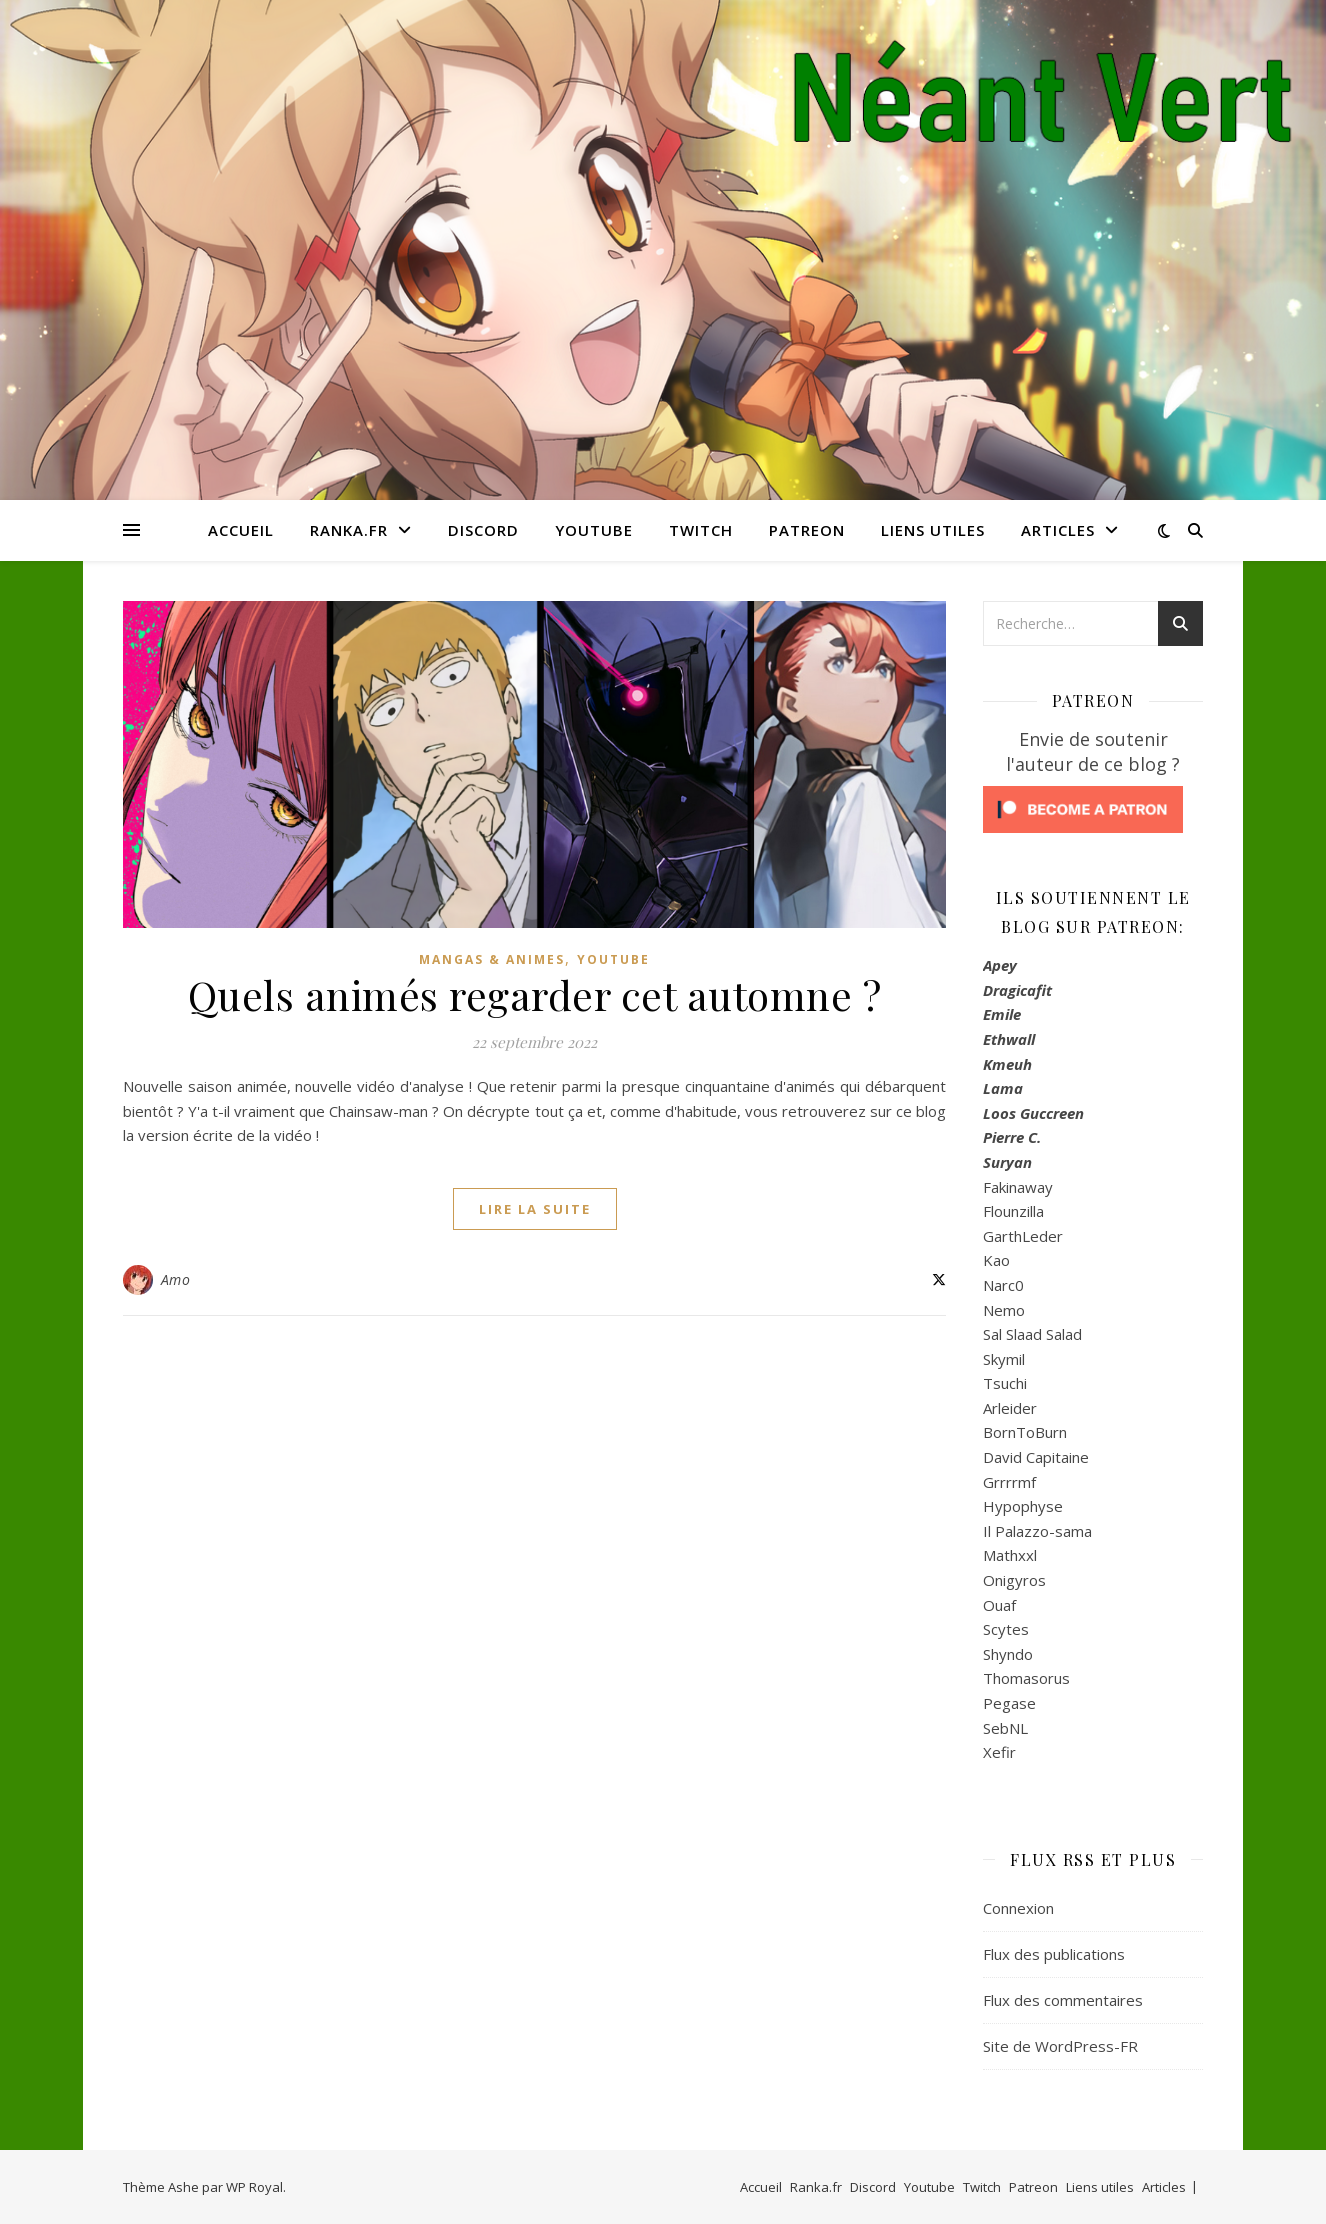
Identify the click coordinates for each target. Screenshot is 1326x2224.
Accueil (241, 530)
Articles (1058, 530)
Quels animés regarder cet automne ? (535, 994)
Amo (176, 1279)
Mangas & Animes (492, 959)
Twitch (701, 530)
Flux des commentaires (1063, 2000)
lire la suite (535, 1209)
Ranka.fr (349, 530)
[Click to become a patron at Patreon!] (1093, 809)
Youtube (594, 530)
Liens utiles (933, 530)
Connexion (1018, 1908)
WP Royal (254, 2187)
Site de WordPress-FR (1060, 2046)
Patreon (807, 530)
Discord (483, 530)
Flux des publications (1054, 1954)
